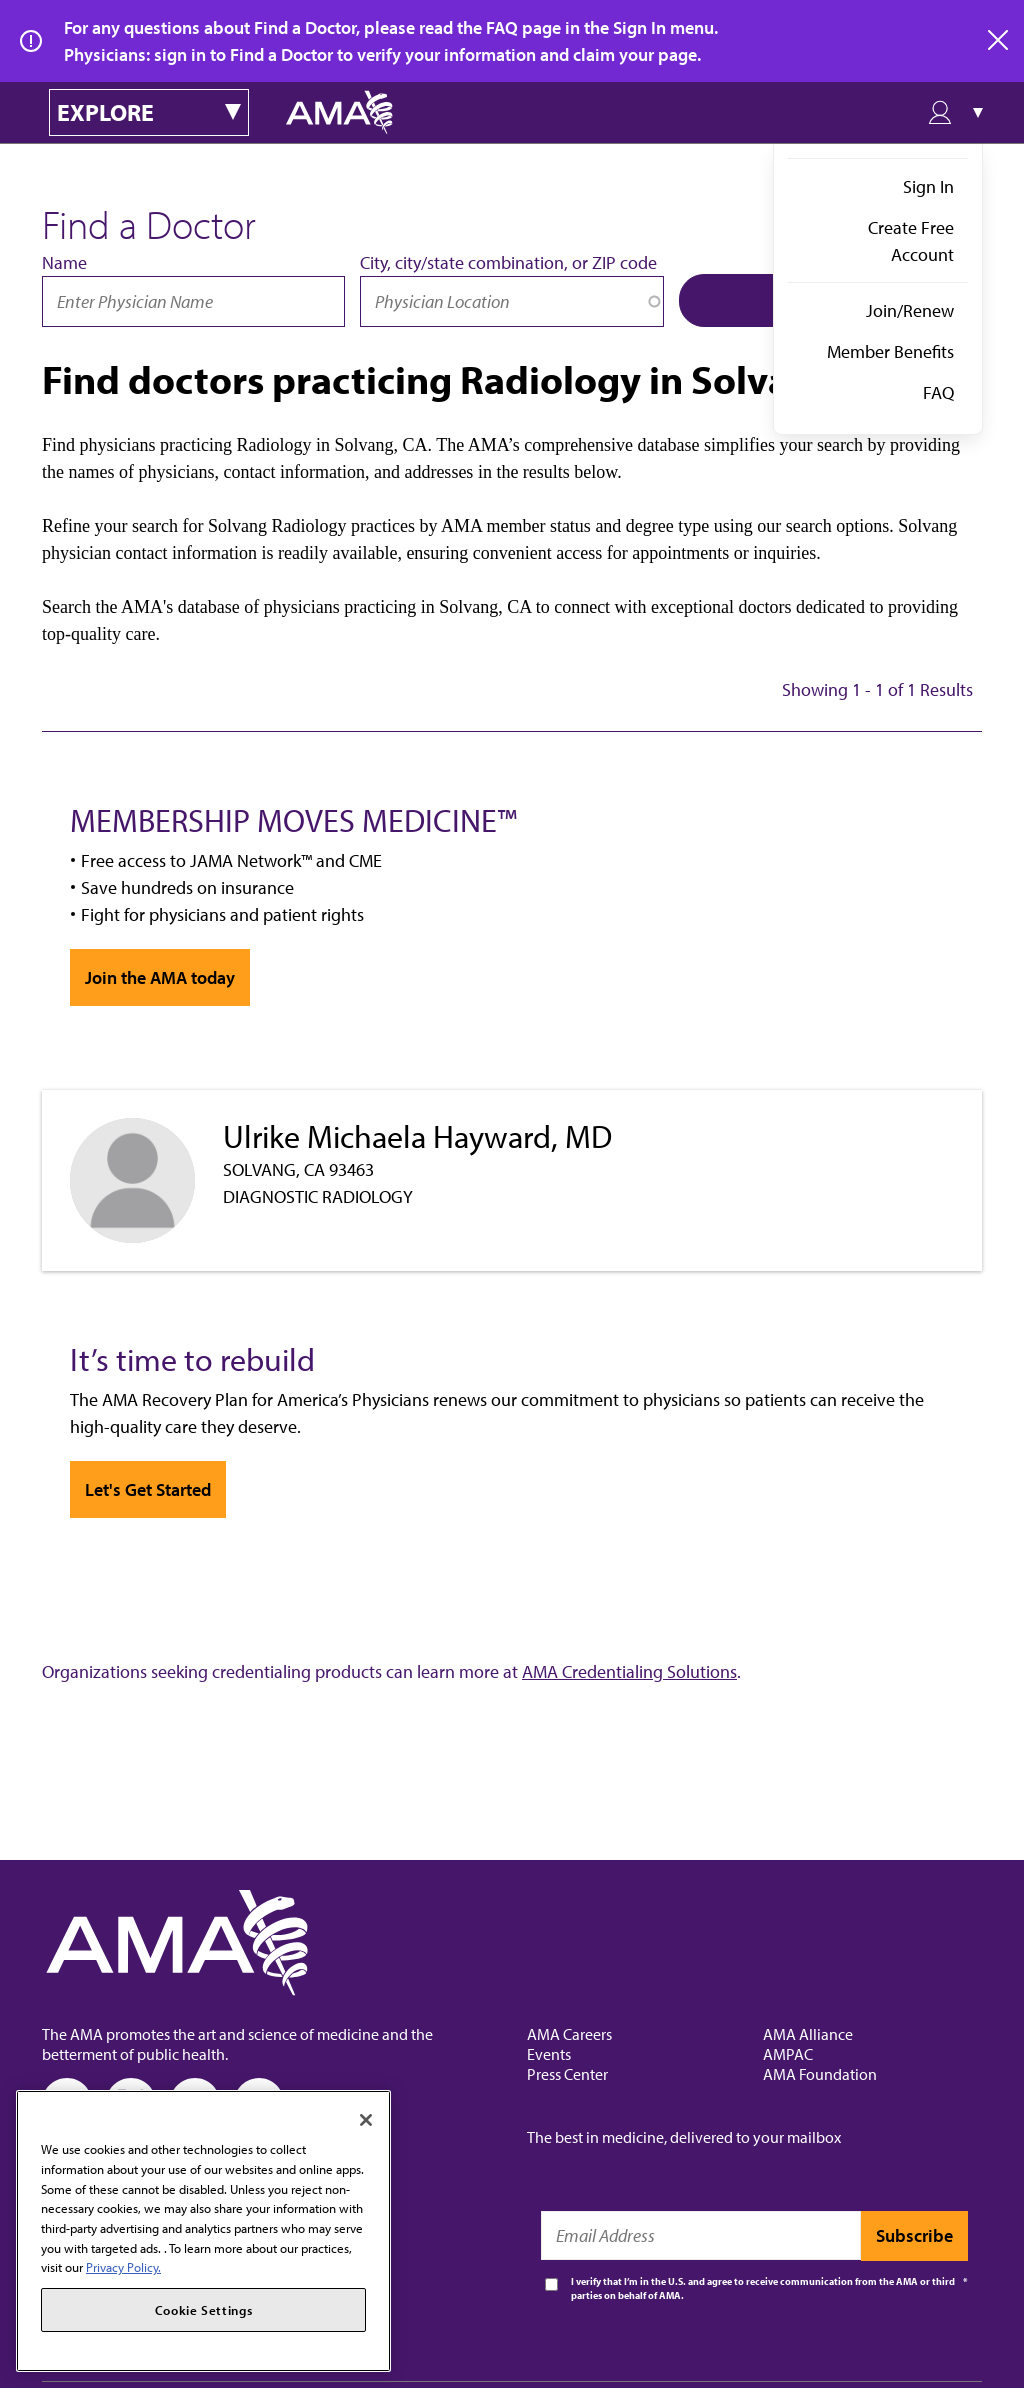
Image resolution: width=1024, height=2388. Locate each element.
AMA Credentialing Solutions (629, 1671)
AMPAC (788, 2054)
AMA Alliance (808, 2034)
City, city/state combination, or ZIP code (508, 262)
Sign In (928, 186)
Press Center (567, 2074)
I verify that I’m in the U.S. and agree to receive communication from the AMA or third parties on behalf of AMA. (763, 2288)
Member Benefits (890, 351)
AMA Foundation (820, 2074)
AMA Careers (569, 2034)
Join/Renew (910, 310)
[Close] (366, 2120)
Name (64, 262)
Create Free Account (911, 241)
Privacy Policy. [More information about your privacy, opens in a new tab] (123, 2267)
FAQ (938, 392)
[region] (203, 2231)
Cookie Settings (204, 2310)
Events (549, 2054)
